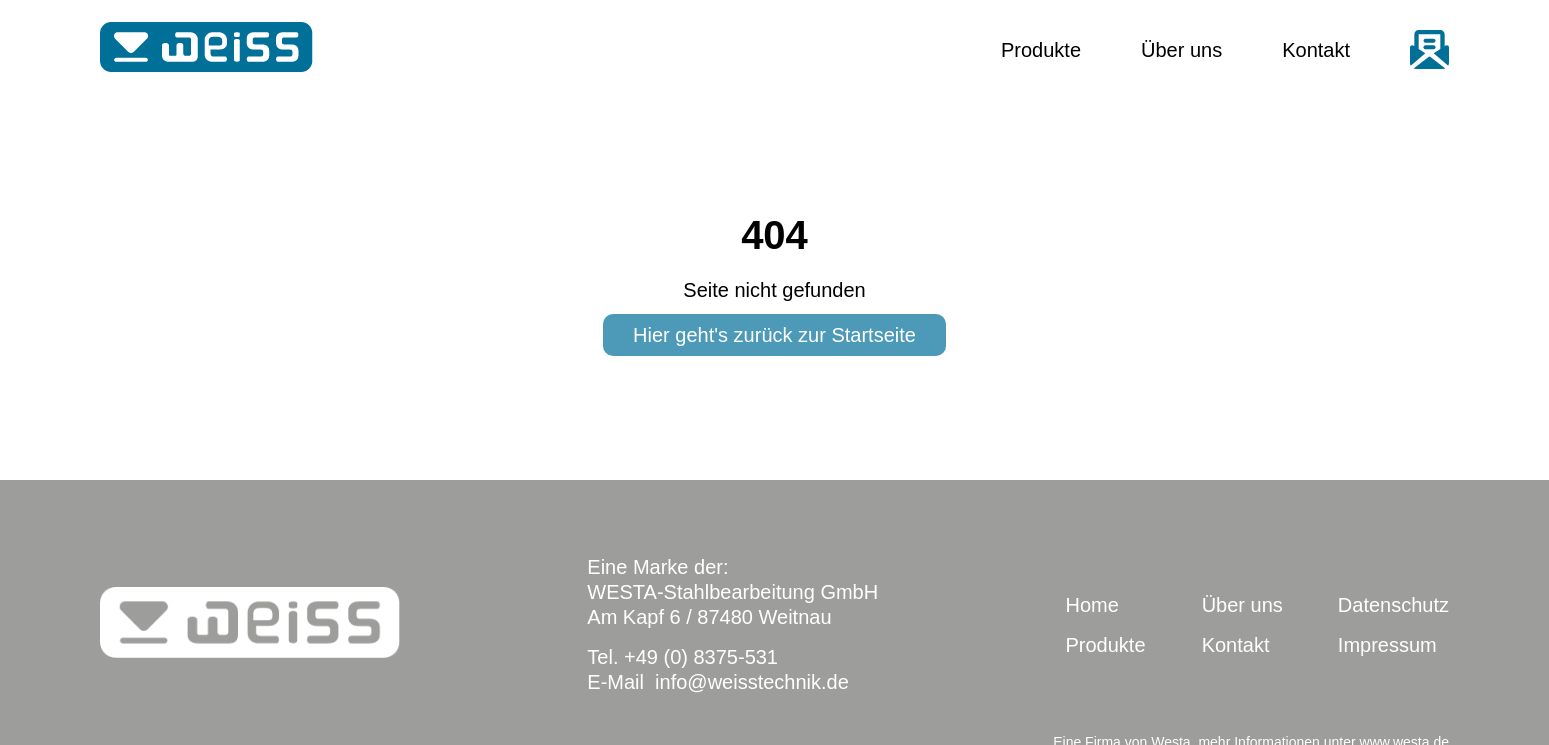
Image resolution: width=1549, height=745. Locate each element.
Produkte (1041, 50)
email (1429, 49)
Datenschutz (1393, 605)
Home (1091, 605)
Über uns (1181, 50)
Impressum (1387, 645)
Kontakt (1316, 50)
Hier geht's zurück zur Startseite (774, 335)
